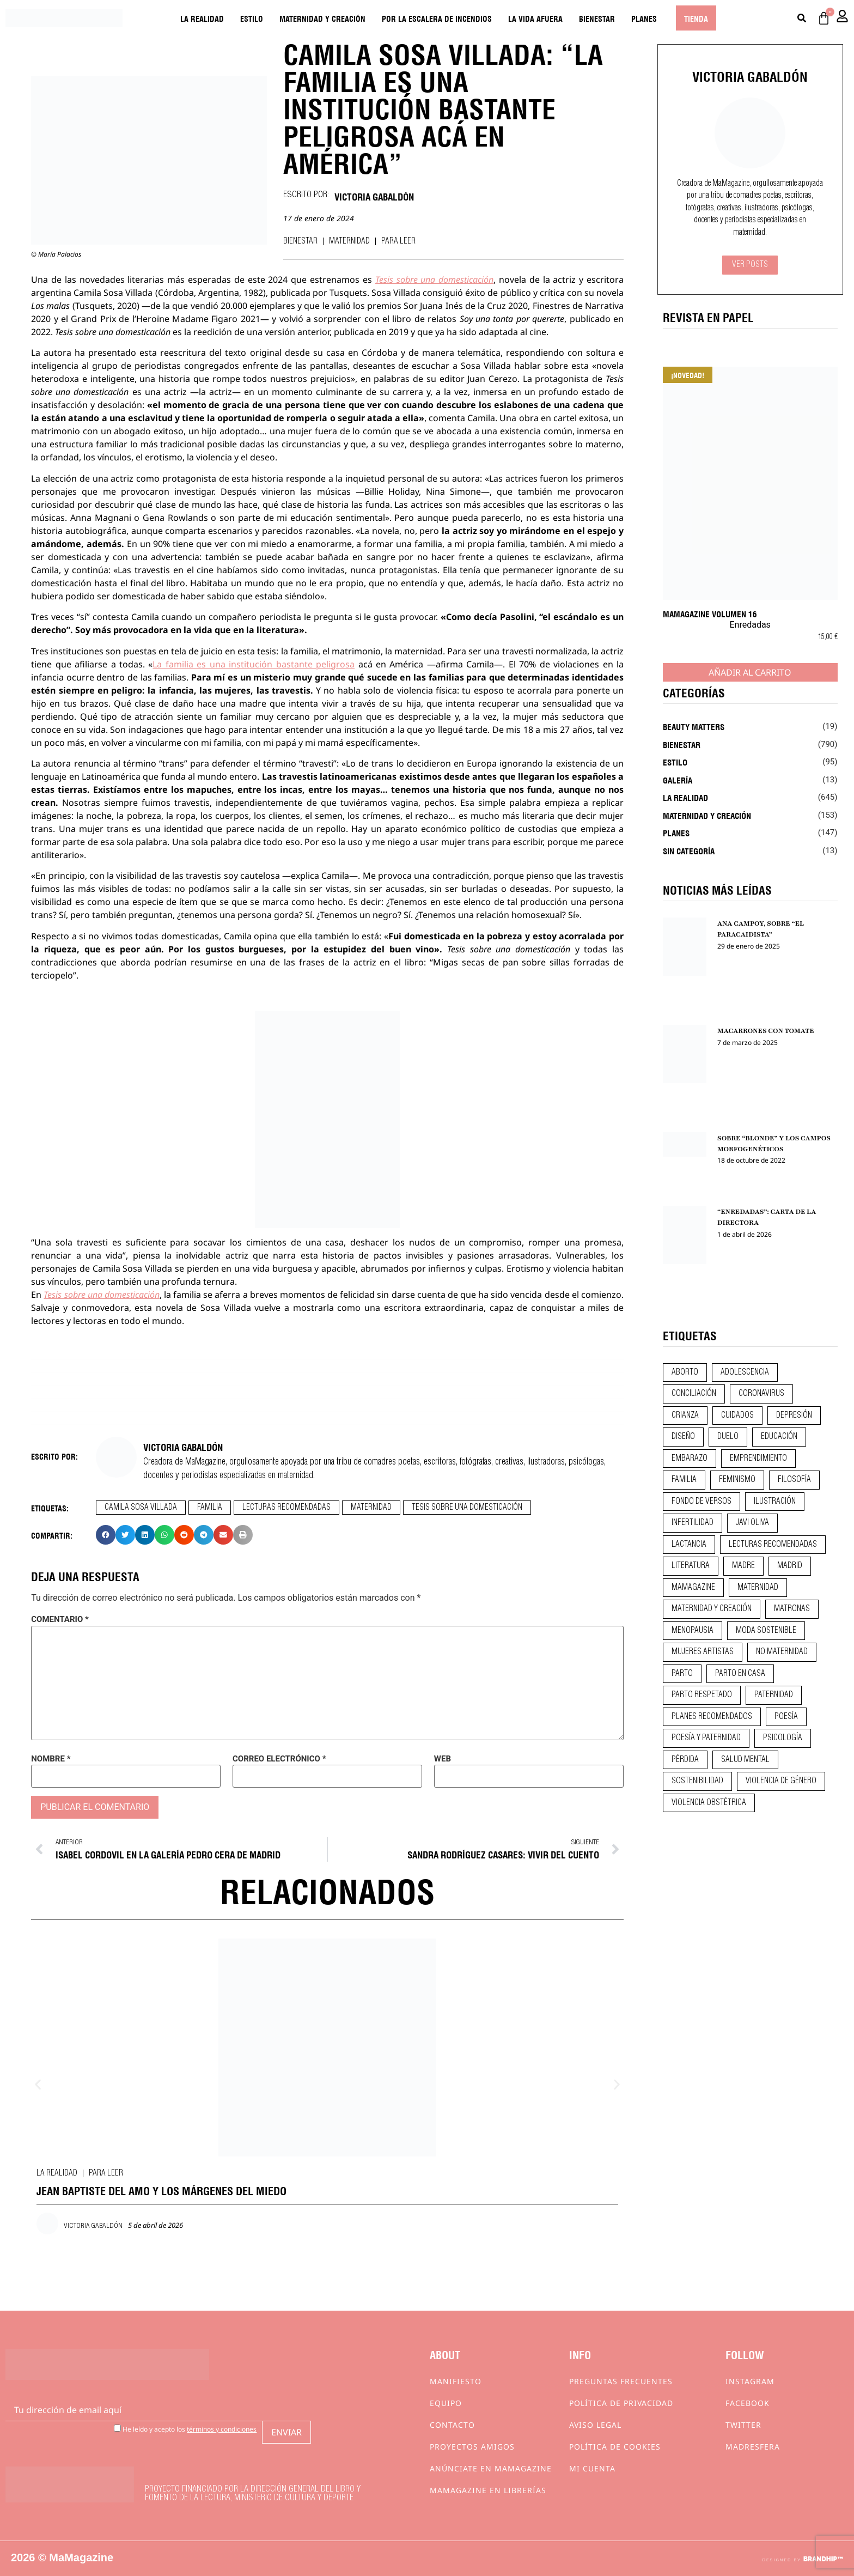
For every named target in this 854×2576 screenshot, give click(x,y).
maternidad (371, 1507)
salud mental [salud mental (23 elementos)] (745, 1760)
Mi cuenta (592, 2468)
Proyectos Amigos (472, 2446)
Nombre (50, 1759)
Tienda (696, 18)
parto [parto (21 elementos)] (682, 1674)
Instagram (749, 2381)
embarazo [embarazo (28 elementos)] (689, 1458)
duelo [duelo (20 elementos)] (728, 1437)
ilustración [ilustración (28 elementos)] (775, 1501)
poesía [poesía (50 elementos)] (786, 1717)
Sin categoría (689, 850)
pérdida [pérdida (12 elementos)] (685, 1760)
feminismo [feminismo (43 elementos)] (737, 1480)
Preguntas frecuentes (621, 2381)
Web (442, 1759)
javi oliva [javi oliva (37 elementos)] (752, 1523)
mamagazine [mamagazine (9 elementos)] (693, 1587)
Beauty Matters (693, 726)
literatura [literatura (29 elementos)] (691, 1566)
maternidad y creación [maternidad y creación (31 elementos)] (712, 1609)
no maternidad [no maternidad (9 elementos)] (782, 1652)
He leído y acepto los (185, 2429)
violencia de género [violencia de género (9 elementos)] (781, 1781)
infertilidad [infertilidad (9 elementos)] (692, 1523)
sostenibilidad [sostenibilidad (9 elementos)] (697, 1781)
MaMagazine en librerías (488, 2490)
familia (209, 1507)
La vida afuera (535, 18)
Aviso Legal (595, 2425)
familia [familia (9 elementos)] (684, 1480)
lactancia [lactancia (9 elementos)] (689, 1544)
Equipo (446, 2403)
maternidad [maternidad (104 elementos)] (757, 1587)
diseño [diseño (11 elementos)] (683, 1437)
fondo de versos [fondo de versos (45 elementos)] (701, 1501)
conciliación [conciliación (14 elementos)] (694, 1394)
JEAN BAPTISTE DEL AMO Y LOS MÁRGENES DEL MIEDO (161, 2190)
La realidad (202, 18)
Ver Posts (750, 265)
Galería (677, 779)
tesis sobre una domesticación (467, 1507)
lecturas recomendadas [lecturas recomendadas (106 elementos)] (773, 1544)
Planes (644, 18)
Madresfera (752, 2446)
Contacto (452, 2425)
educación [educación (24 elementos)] (779, 1437)
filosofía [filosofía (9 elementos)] (794, 1480)
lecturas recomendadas (286, 1507)
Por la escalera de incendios (437, 18)
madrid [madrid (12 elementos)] (789, 1566)
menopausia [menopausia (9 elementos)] (692, 1631)
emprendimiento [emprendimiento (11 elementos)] (758, 1458)
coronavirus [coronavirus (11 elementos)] (761, 1394)
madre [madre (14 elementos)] (743, 1566)
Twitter (743, 2425)
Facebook (747, 2403)
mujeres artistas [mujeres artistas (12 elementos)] (703, 1652)
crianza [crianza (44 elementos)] (685, 1415)
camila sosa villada (141, 1507)
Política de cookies (615, 2446)
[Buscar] (801, 18)
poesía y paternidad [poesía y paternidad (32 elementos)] (706, 1738)
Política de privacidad (621, 2403)
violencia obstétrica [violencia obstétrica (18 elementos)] (709, 1803)
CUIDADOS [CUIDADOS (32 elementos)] (737, 1415)
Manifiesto (455, 2381)
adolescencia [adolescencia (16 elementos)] (745, 1372)
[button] (105, 1535)
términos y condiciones (222, 2429)
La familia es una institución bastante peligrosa (253, 664)
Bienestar (597, 18)
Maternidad (349, 241)
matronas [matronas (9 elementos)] (792, 1609)
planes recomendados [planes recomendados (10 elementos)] (712, 1717)
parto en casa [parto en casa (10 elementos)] (740, 1674)
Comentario (60, 1619)
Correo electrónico (279, 1759)
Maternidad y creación (322, 18)
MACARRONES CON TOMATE (765, 1030)
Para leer (398, 241)
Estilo (251, 18)
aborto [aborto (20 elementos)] (685, 1372)
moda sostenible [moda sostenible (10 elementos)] (766, 1631)
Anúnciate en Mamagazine (491, 2468)
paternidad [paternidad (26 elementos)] (773, 1695)
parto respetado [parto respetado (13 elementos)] (702, 1695)
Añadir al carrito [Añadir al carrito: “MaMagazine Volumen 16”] (750, 672)
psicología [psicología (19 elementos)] (782, 1738)
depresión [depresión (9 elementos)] (794, 1415)
